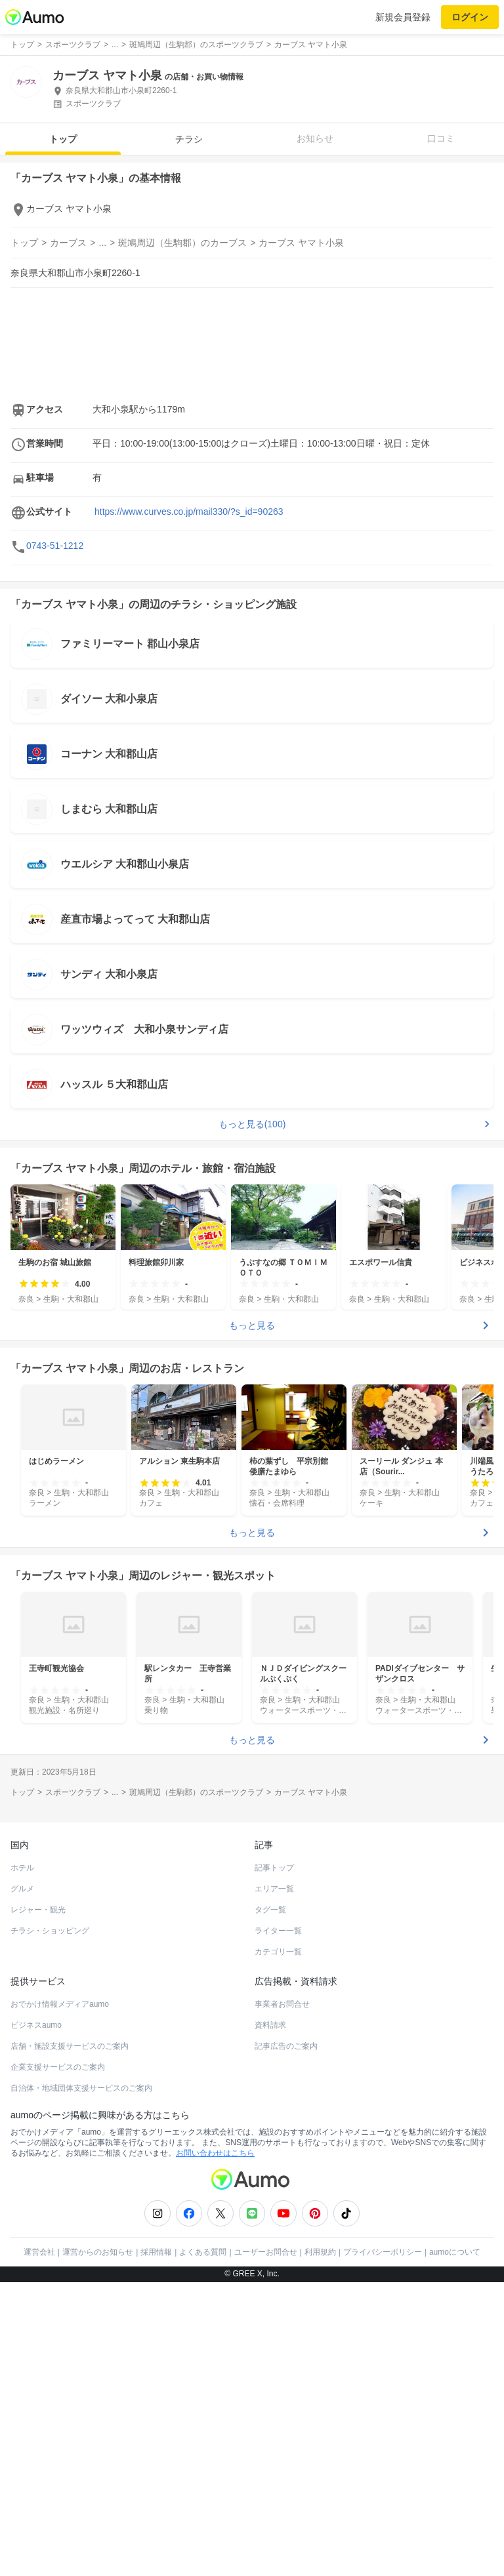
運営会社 (39, 2252)
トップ (63, 139)
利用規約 (320, 2252)
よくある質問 (202, 2252)
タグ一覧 (270, 1910)
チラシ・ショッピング (49, 1931)
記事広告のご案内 (286, 2046)
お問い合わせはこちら (215, 2153)
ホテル (22, 1868)
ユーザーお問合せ (265, 2252)
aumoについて (454, 2252)
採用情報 (156, 2252)
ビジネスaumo (36, 2025)
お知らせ (315, 138)
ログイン (470, 17)
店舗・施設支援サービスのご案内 (69, 2046)
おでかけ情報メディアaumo (59, 2004)
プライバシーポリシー (382, 2252)
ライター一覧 (278, 1931)
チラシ (189, 139)
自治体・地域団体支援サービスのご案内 (81, 2088)
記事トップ (274, 1868)
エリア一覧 (274, 1889)
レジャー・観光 (38, 1910)
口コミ (441, 138)
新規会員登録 (402, 17)
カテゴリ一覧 (278, 1952)
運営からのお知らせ (97, 2252)
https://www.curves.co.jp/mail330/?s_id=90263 (189, 511)
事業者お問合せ (282, 2004)
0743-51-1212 (54, 545)
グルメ (22, 1889)
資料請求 (270, 2025)
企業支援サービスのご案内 (57, 2067)
